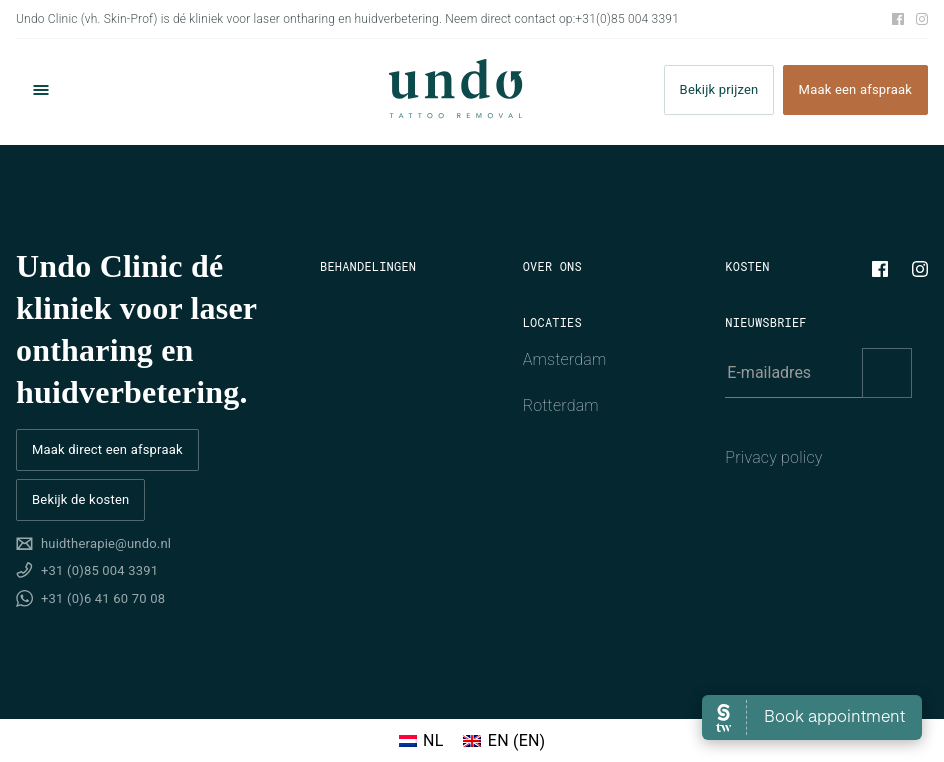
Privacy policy (773, 457)
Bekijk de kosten (80, 499)
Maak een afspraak (855, 90)
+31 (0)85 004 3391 (99, 570)
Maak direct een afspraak (107, 449)
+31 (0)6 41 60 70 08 (103, 598)
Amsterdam (565, 359)
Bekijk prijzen (719, 90)
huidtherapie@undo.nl (106, 543)
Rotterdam (561, 405)
